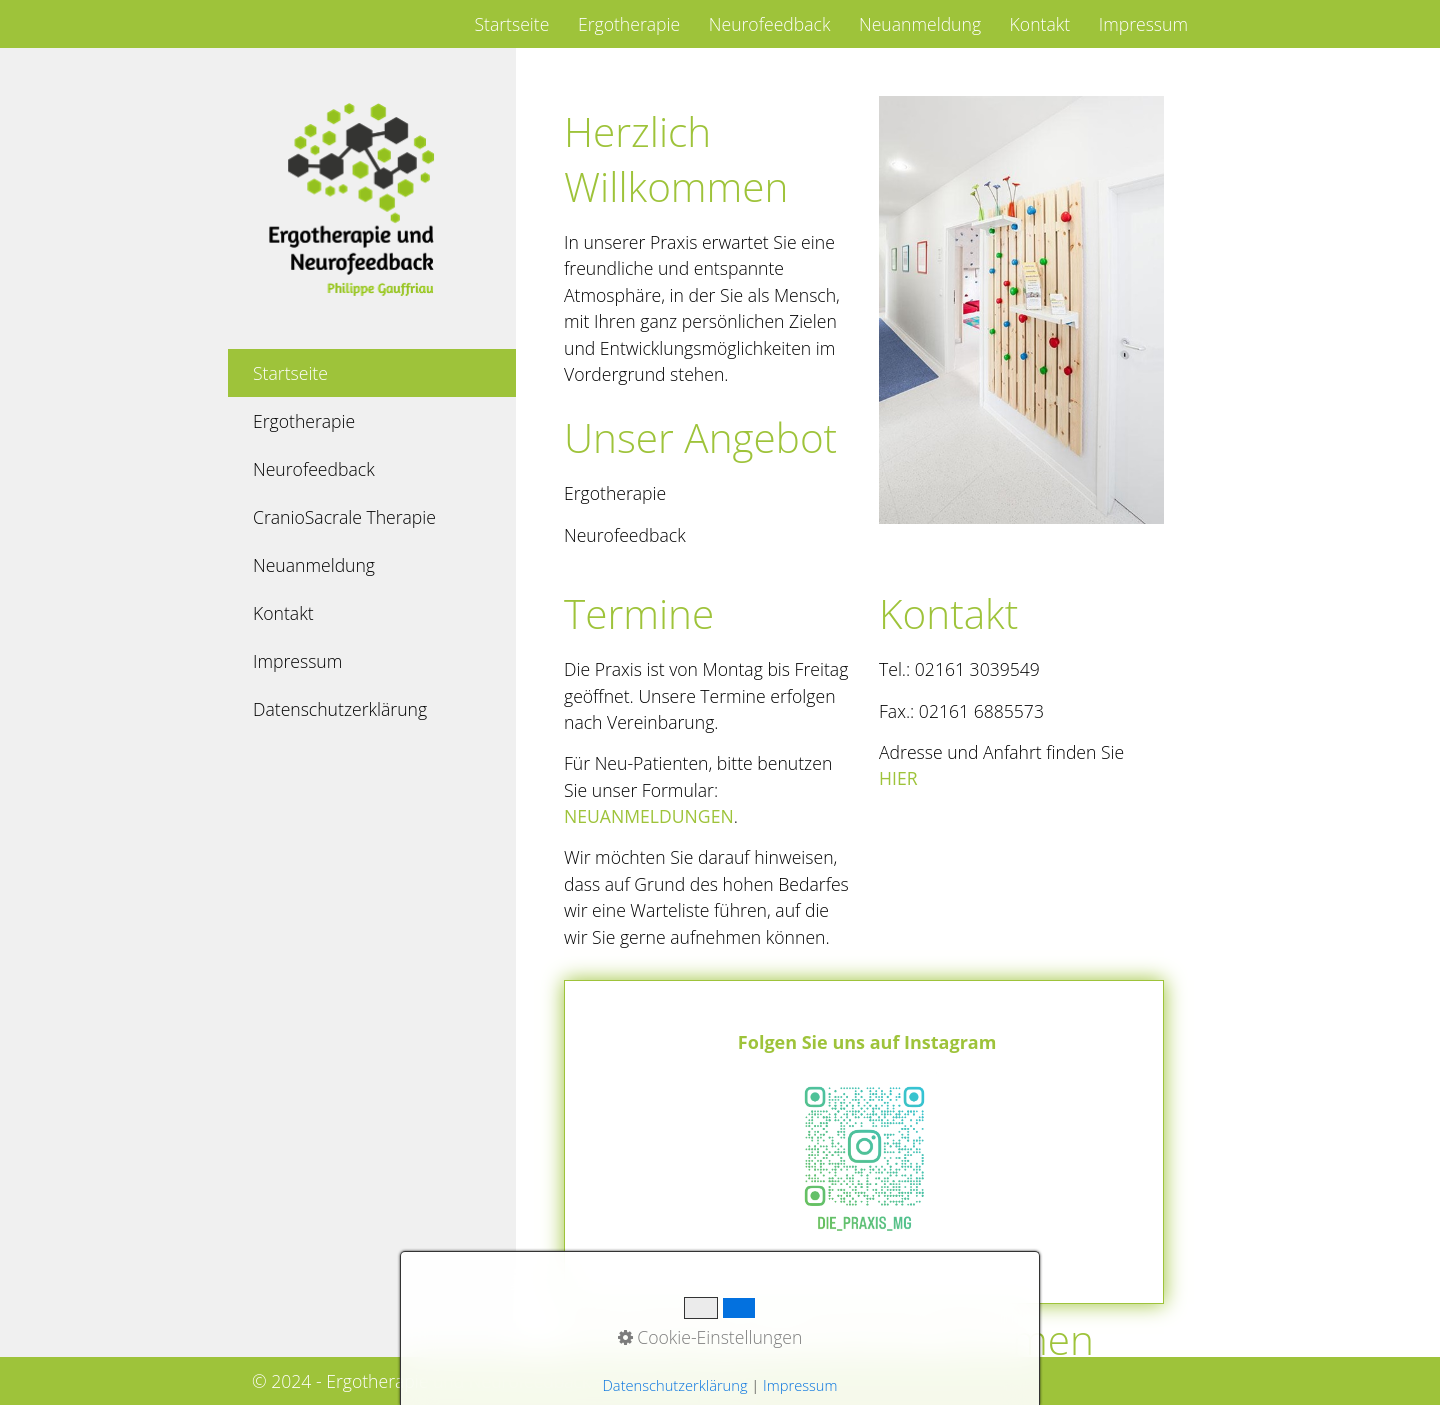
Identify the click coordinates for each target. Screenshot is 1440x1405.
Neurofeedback (770, 24)
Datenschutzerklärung (340, 709)
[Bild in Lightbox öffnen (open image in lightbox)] (1021, 310)
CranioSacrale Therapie (344, 517)
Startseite (511, 24)
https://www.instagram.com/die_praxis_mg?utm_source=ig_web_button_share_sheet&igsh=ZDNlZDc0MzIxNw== (864, 1142)
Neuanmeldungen (649, 816)
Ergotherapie (629, 24)
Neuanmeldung (920, 24)
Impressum (1143, 24)
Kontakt (1040, 24)
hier (898, 778)
